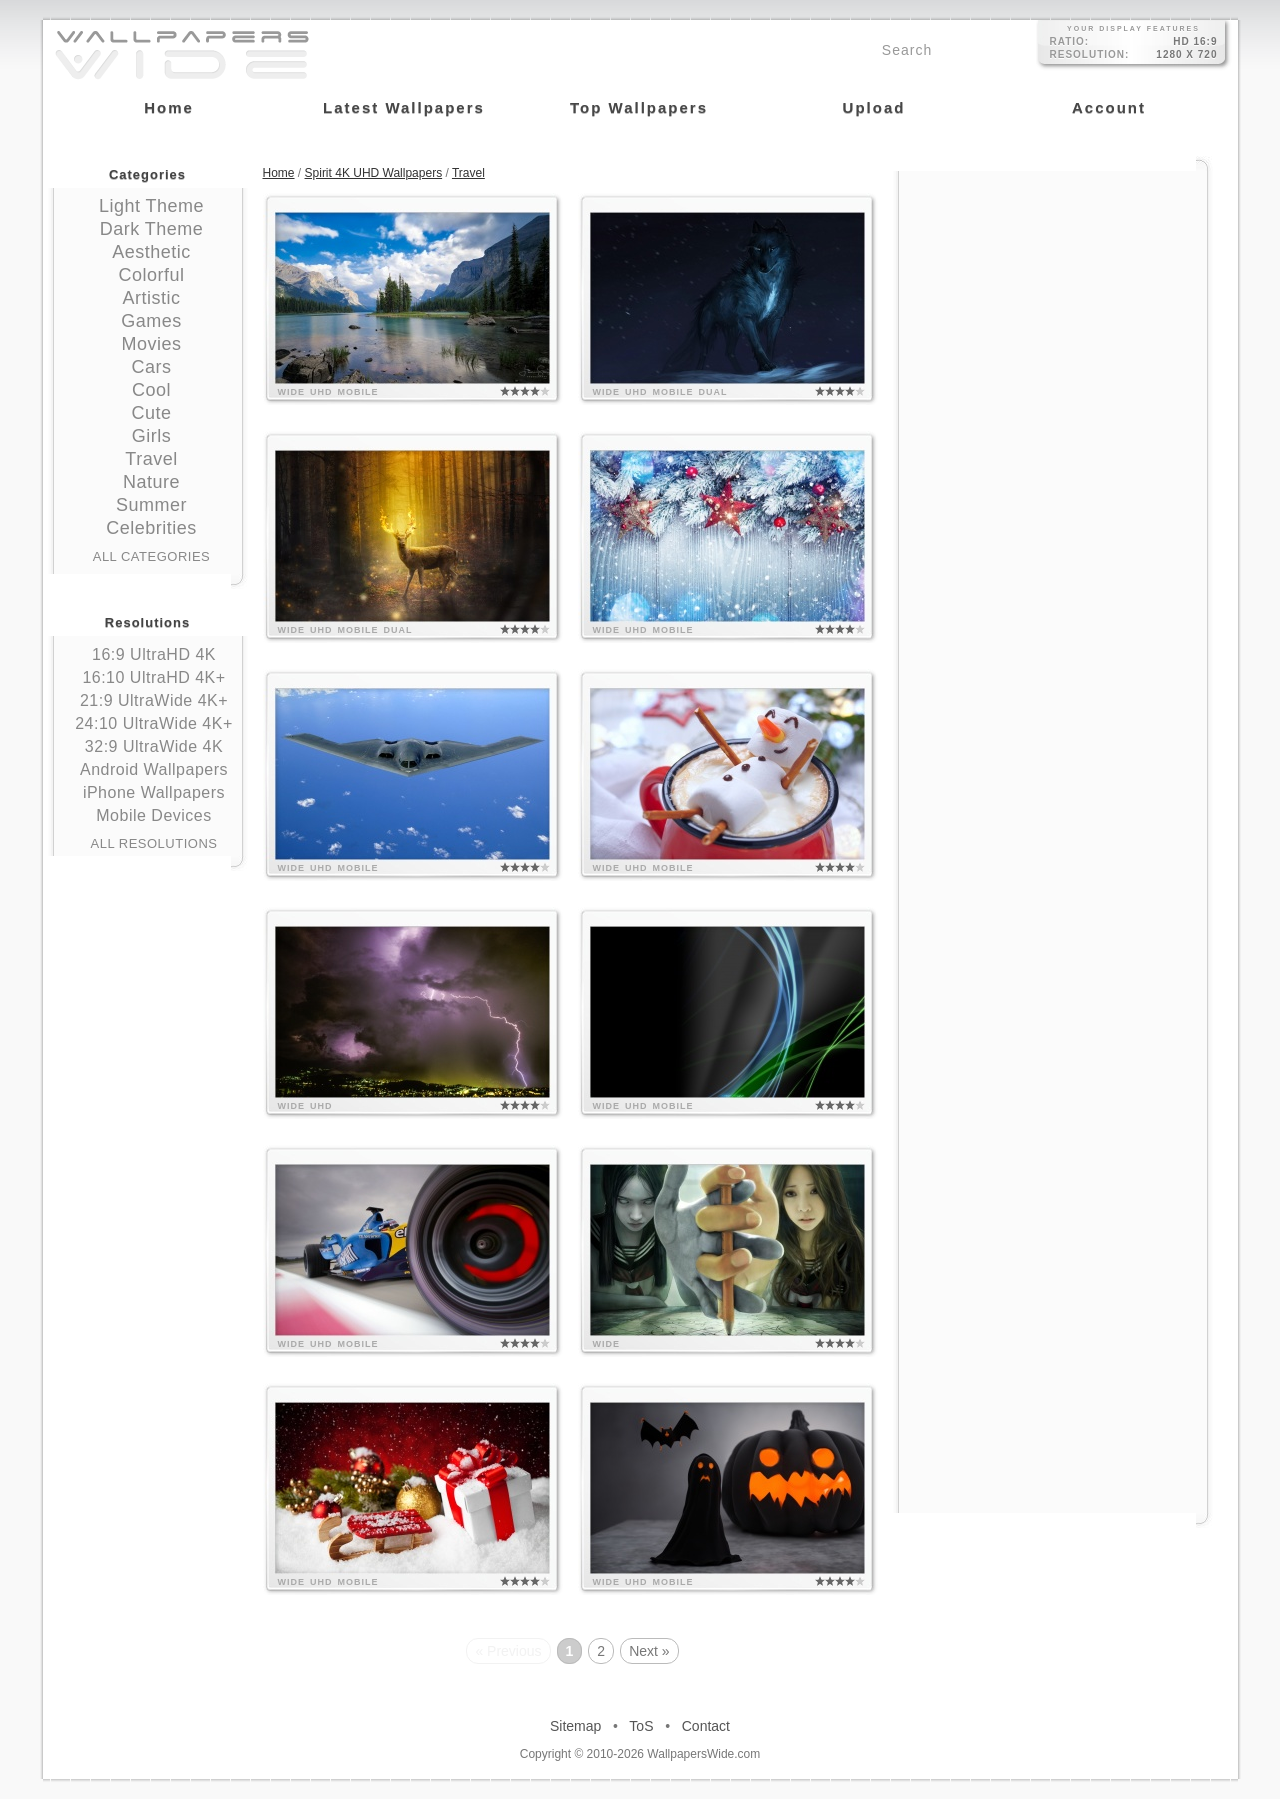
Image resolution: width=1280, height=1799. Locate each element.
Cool (151, 390)
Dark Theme (152, 229)
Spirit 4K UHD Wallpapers (374, 173)
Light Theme (151, 206)
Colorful (151, 275)
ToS (641, 1726)
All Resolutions (154, 843)
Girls (152, 436)
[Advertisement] (1053, 297)
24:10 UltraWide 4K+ (154, 723)
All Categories (152, 556)
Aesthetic (151, 252)
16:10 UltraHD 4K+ (153, 677)
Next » (649, 1651)
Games (151, 321)
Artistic (152, 298)
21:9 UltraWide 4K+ (154, 700)
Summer (151, 505)
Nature (151, 482)
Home (279, 173)
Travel (151, 459)
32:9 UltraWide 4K (154, 746)
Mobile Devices (153, 815)
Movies (151, 344)
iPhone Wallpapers (154, 792)
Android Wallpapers (154, 769)
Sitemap (575, 1726)
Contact (706, 1726)
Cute (151, 413)
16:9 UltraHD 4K (154, 654)
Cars (151, 367)
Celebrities (151, 528)
